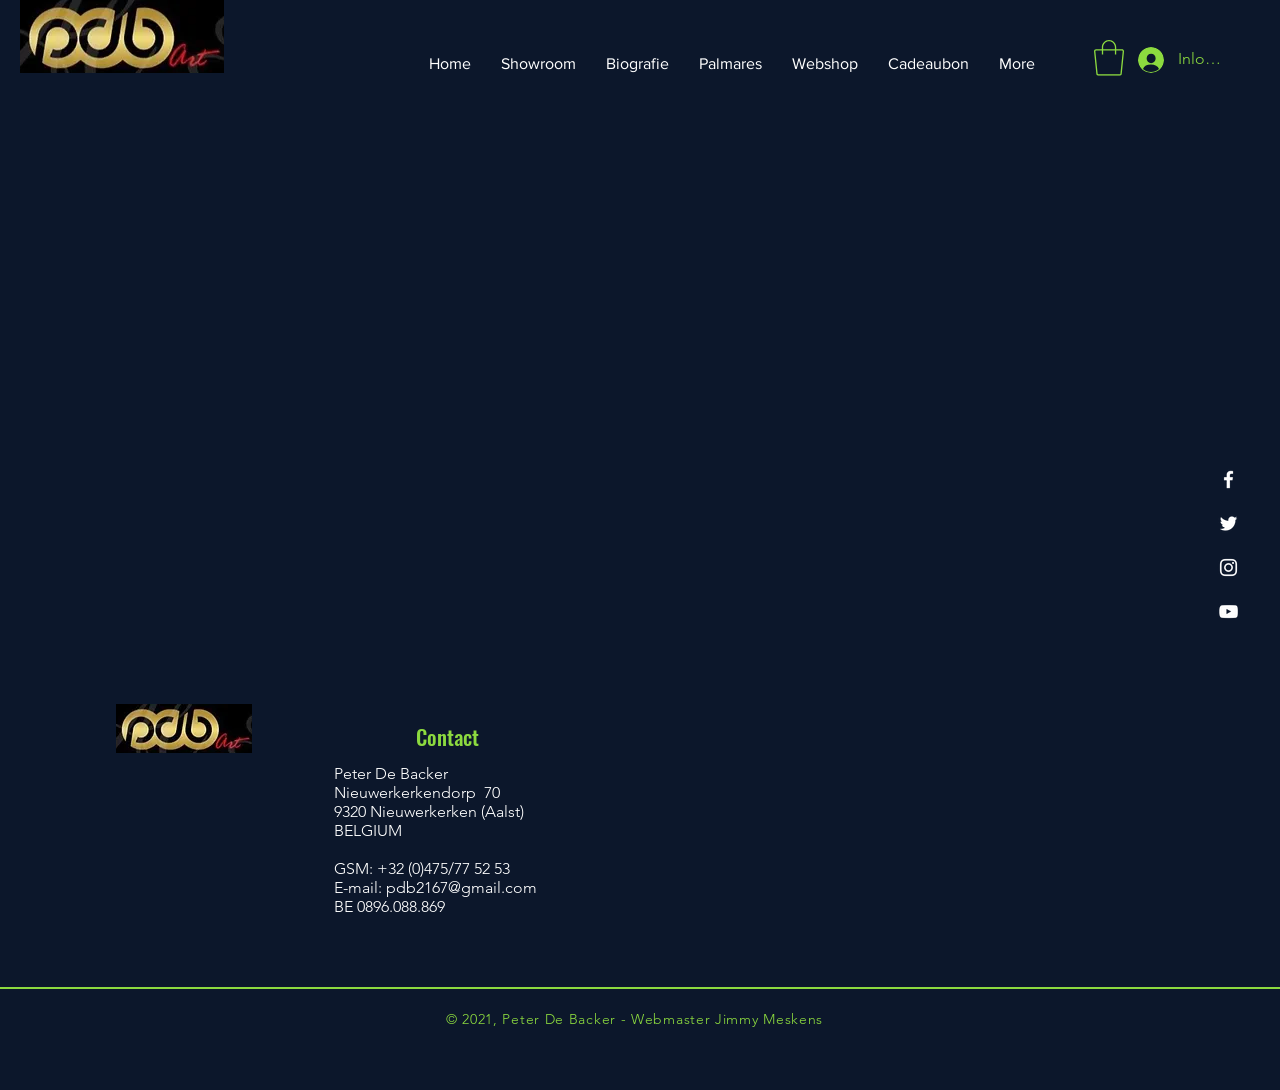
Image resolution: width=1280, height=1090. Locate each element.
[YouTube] (1228, 611)
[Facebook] (1228, 479)
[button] (1109, 58)
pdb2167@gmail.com (461, 887)
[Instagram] (1228, 567)
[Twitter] (1228, 523)
